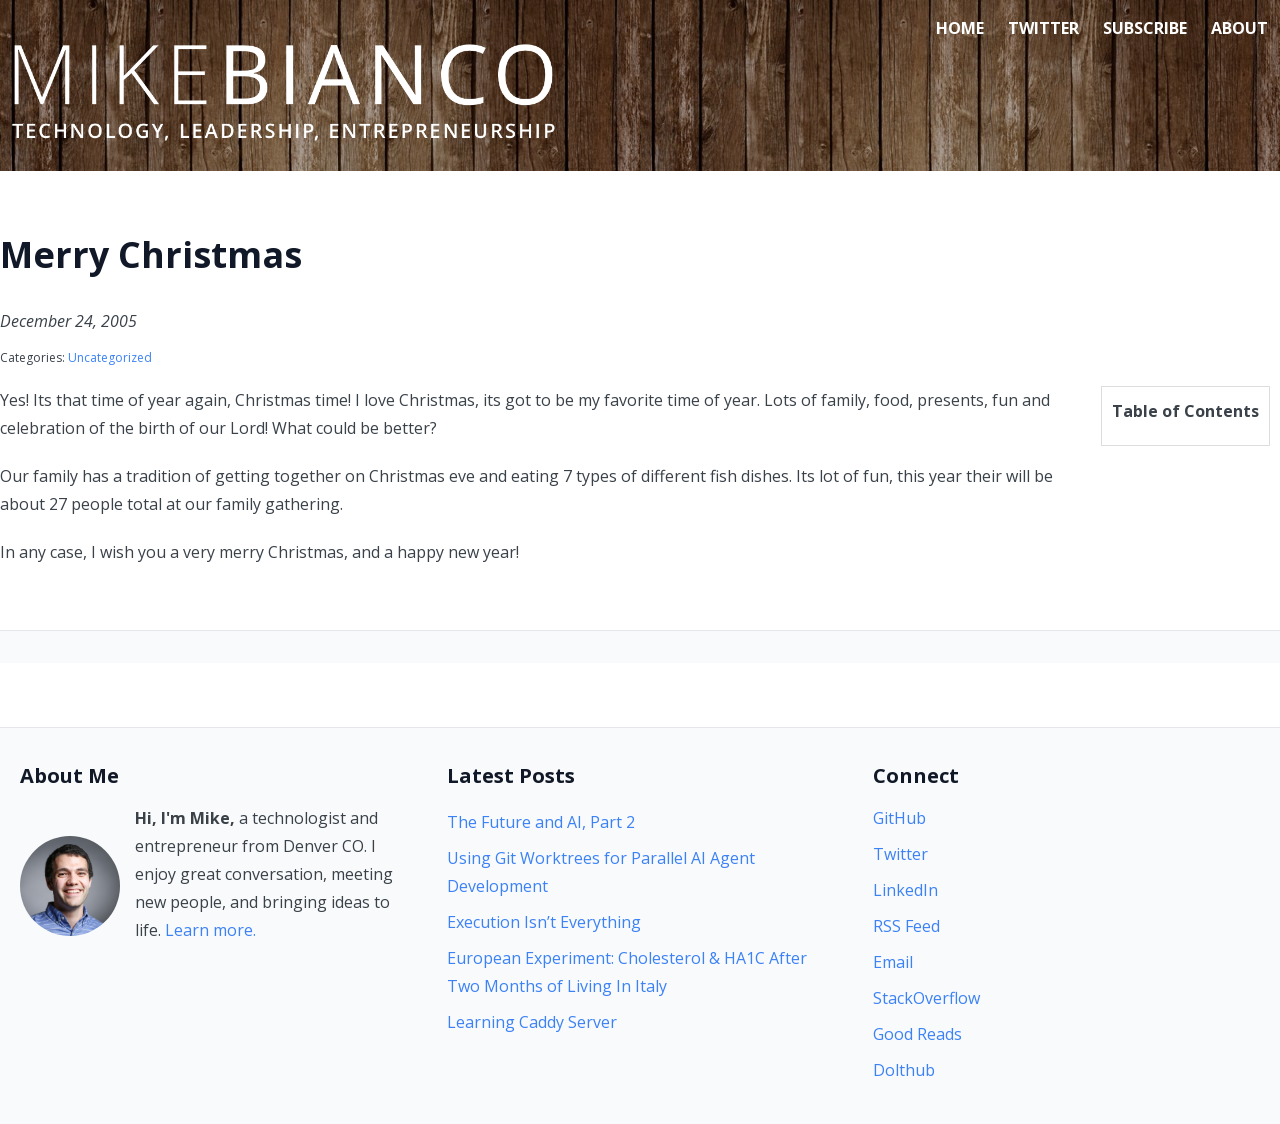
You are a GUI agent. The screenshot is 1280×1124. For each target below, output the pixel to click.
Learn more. (210, 930)
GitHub (899, 818)
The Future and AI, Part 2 (541, 822)
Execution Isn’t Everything (544, 922)
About (1239, 28)
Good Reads (917, 1034)
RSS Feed (906, 926)
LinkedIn (905, 890)
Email (893, 962)
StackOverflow (926, 998)
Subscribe (1145, 28)
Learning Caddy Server (532, 1022)
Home (960, 28)
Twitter (1043, 28)
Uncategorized (110, 357)
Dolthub (904, 1070)
